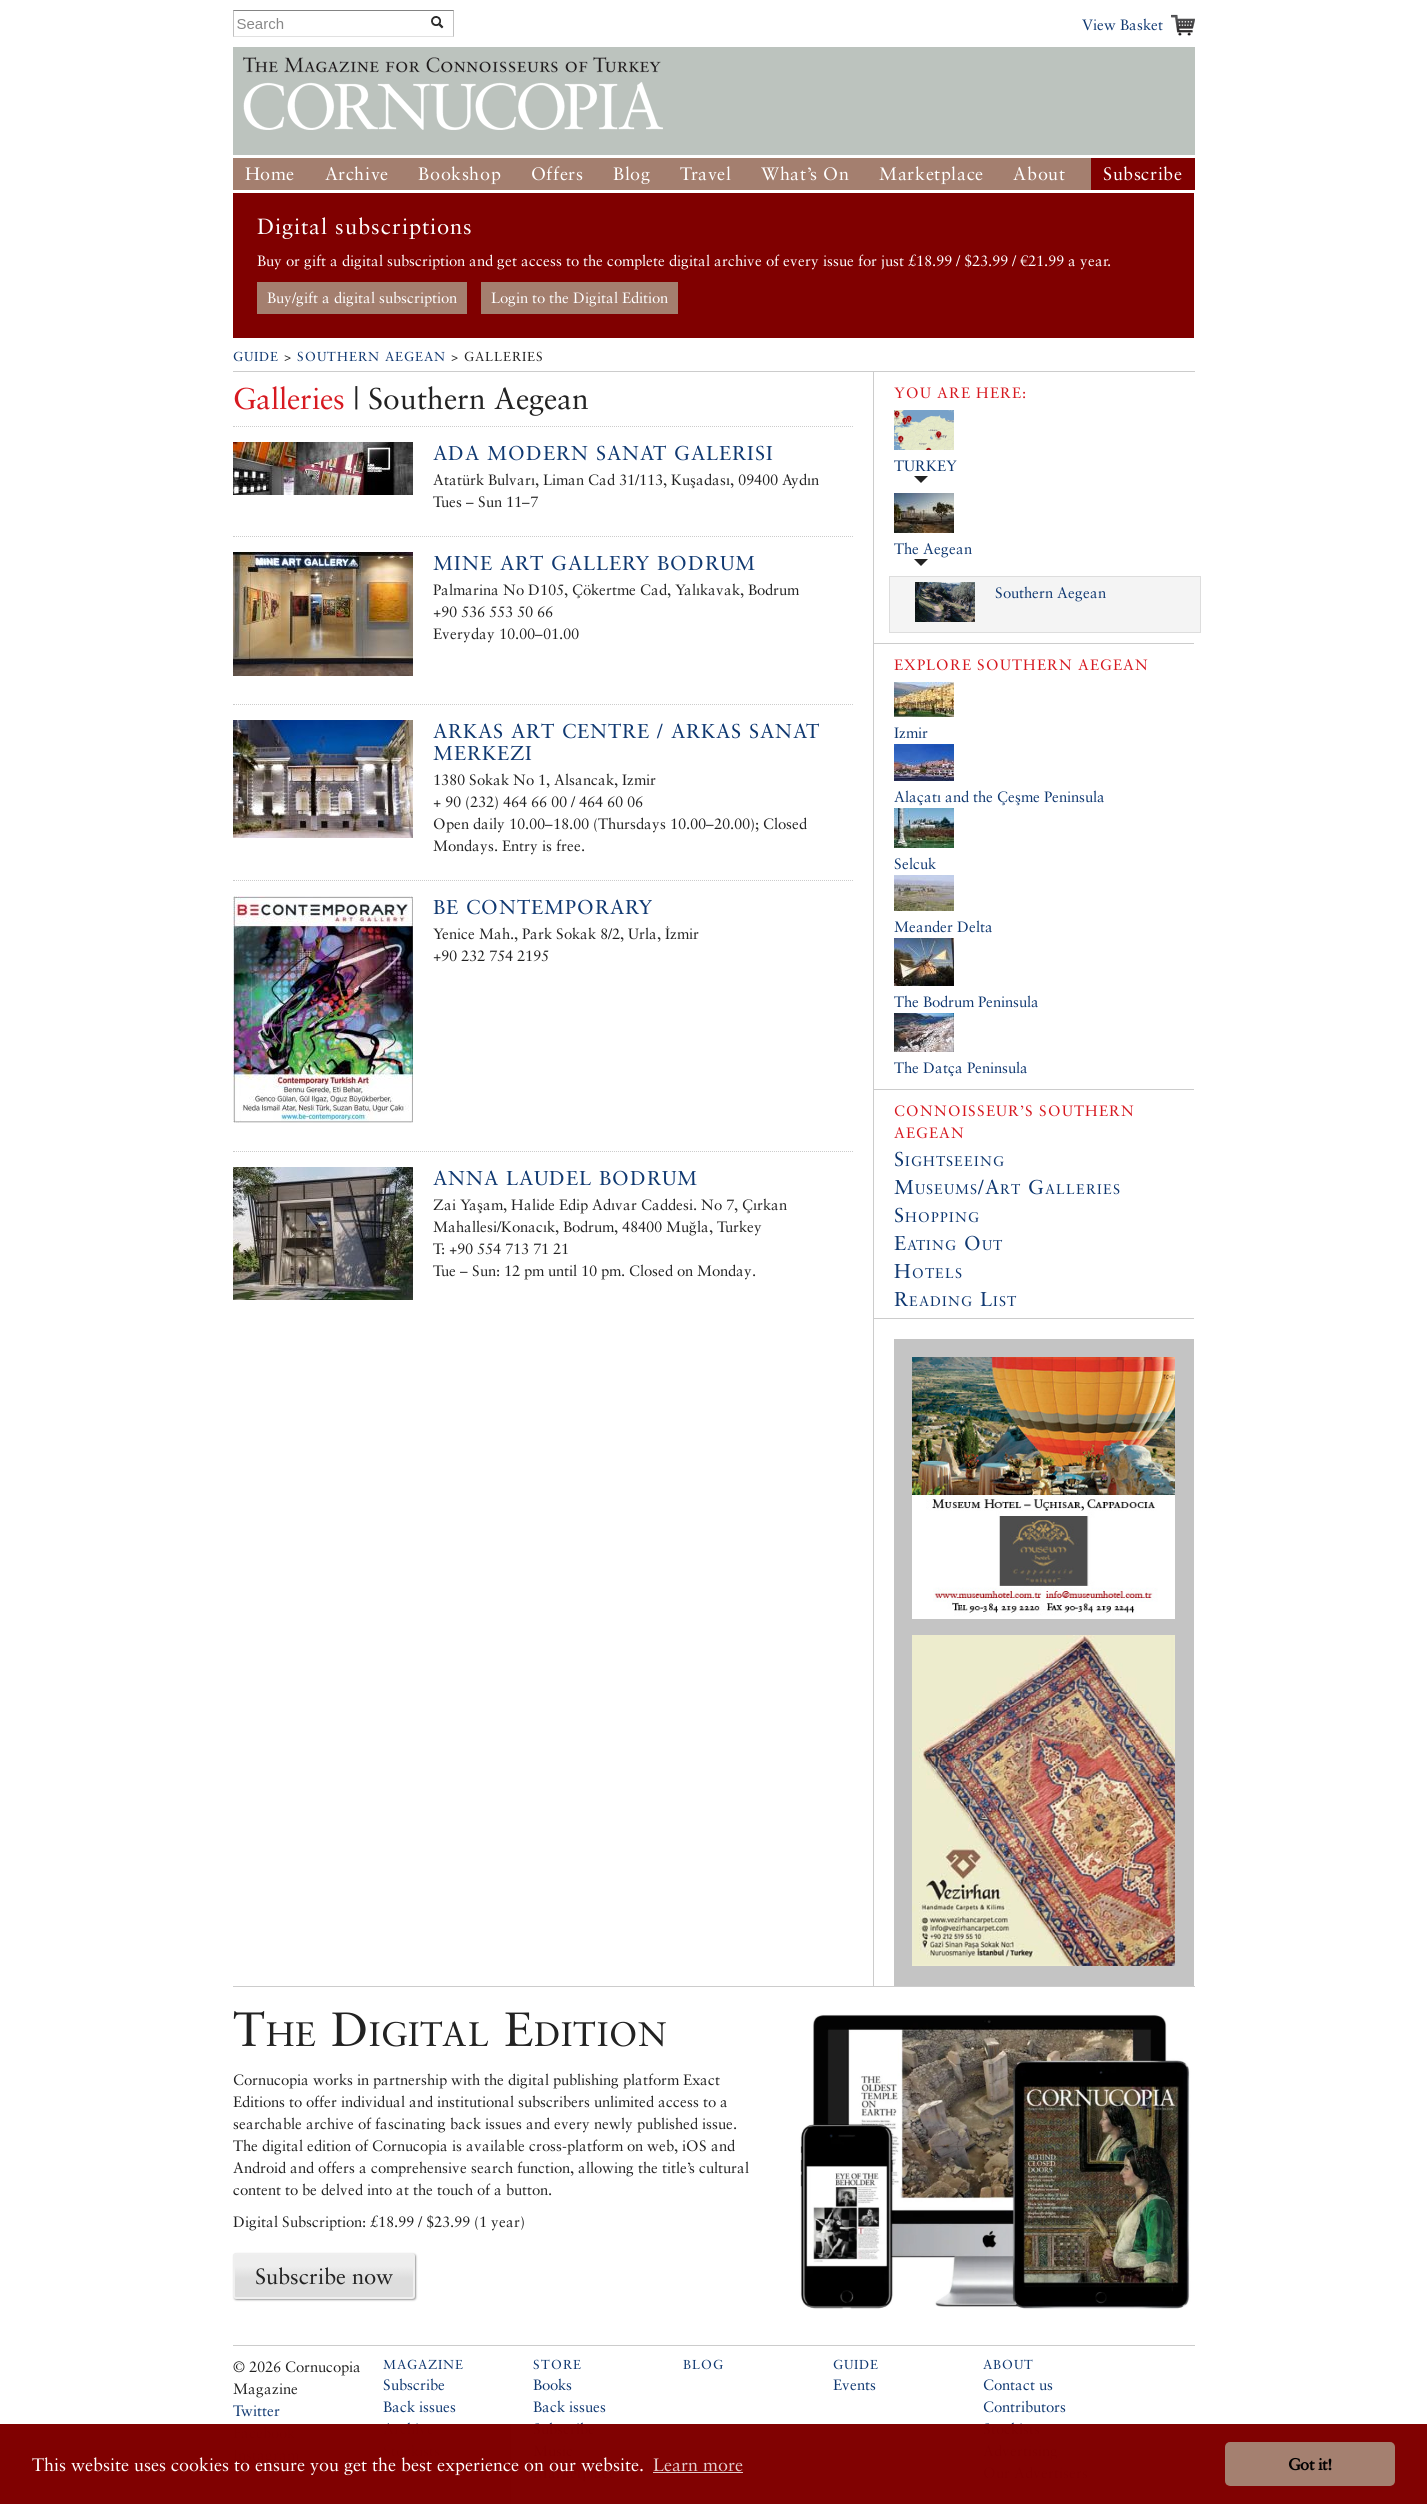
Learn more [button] (698, 2464)
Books (552, 2384)
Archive (357, 173)
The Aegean (933, 548)
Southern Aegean (371, 356)
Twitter (256, 2410)
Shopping (937, 1215)
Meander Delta (943, 926)
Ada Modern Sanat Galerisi (603, 453)
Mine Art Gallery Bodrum (594, 563)
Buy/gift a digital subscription (362, 297)
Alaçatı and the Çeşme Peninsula (999, 796)
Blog (631, 173)
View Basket (1122, 24)
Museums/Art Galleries (1007, 1187)
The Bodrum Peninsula (966, 1001)
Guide (256, 356)
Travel (706, 173)
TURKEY (925, 465)
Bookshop (459, 173)
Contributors (1024, 2406)
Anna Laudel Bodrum (565, 1178)
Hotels (928, 1271)
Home (270, 173)
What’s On (805, 173)
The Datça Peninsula (961, 1067)
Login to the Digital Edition (579, 297)
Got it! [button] (1310, 2464)
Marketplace (931, 173)
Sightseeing (949, 1159)
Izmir (911, 732)
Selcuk (915, 863)
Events (854, 2384)
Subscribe (1142, 173)
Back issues (419, 2406)
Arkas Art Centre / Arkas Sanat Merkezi (626, 742)
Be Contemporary (543, 907)
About (1039, 173)
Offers (557, 173)
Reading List (955, 1299)
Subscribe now (324, 2276)
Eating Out (948, 1243)
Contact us (1018, 2384)
